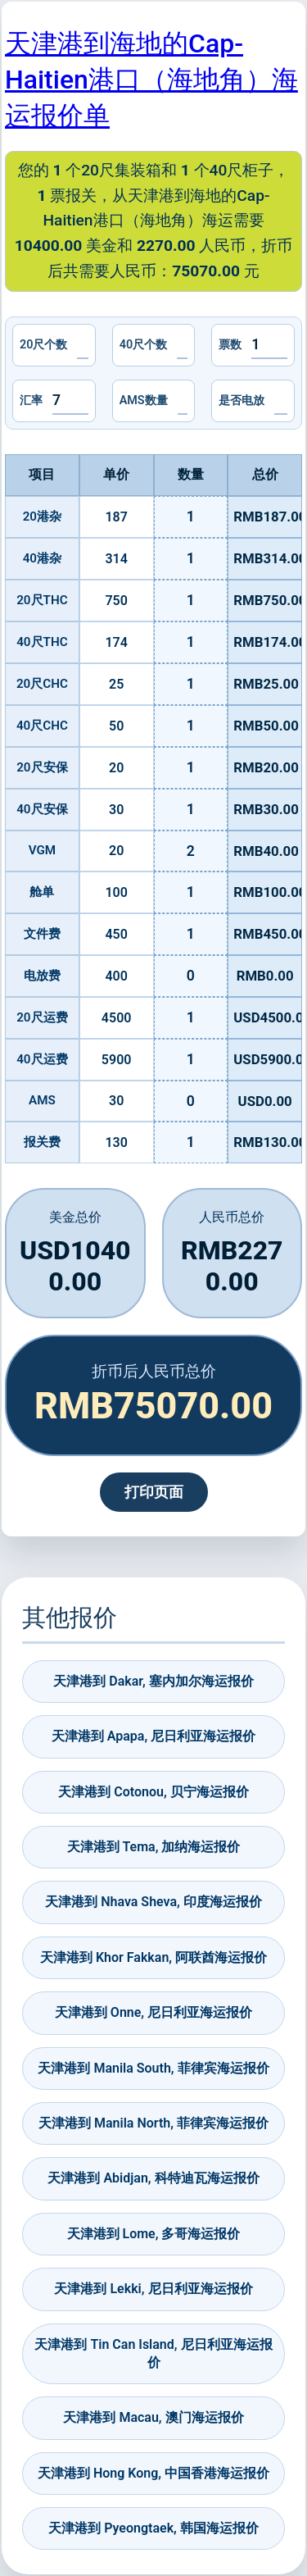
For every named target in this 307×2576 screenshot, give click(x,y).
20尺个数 (43, 345)
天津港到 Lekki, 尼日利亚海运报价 (153, 2288)
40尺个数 (143, 345)
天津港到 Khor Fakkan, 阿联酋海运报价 (153, 1957)
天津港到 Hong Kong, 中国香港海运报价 (153, 2473)
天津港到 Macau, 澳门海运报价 (153, 2417)
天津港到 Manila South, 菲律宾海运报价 (153, 2068)
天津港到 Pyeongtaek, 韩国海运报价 (153, 2528)
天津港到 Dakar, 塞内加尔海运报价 (153, 1681)
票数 (230, 345)
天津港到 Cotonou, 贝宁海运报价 (153, 1792)
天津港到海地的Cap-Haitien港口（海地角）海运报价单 (151, 79)
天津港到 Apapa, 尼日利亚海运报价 (153, 1736)
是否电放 (241, 400)
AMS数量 (144, 400)
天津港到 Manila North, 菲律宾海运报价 (153, 2123)
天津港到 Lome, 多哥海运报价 (154, 2233)
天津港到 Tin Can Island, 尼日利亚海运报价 (153, 2353)
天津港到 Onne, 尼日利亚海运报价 (153, 2012)
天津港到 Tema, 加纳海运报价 (154, 1847)
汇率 (31, 400)
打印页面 (153, 1492)
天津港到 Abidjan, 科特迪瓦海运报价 (153, 2178)
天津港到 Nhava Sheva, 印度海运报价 (153, 1901)
